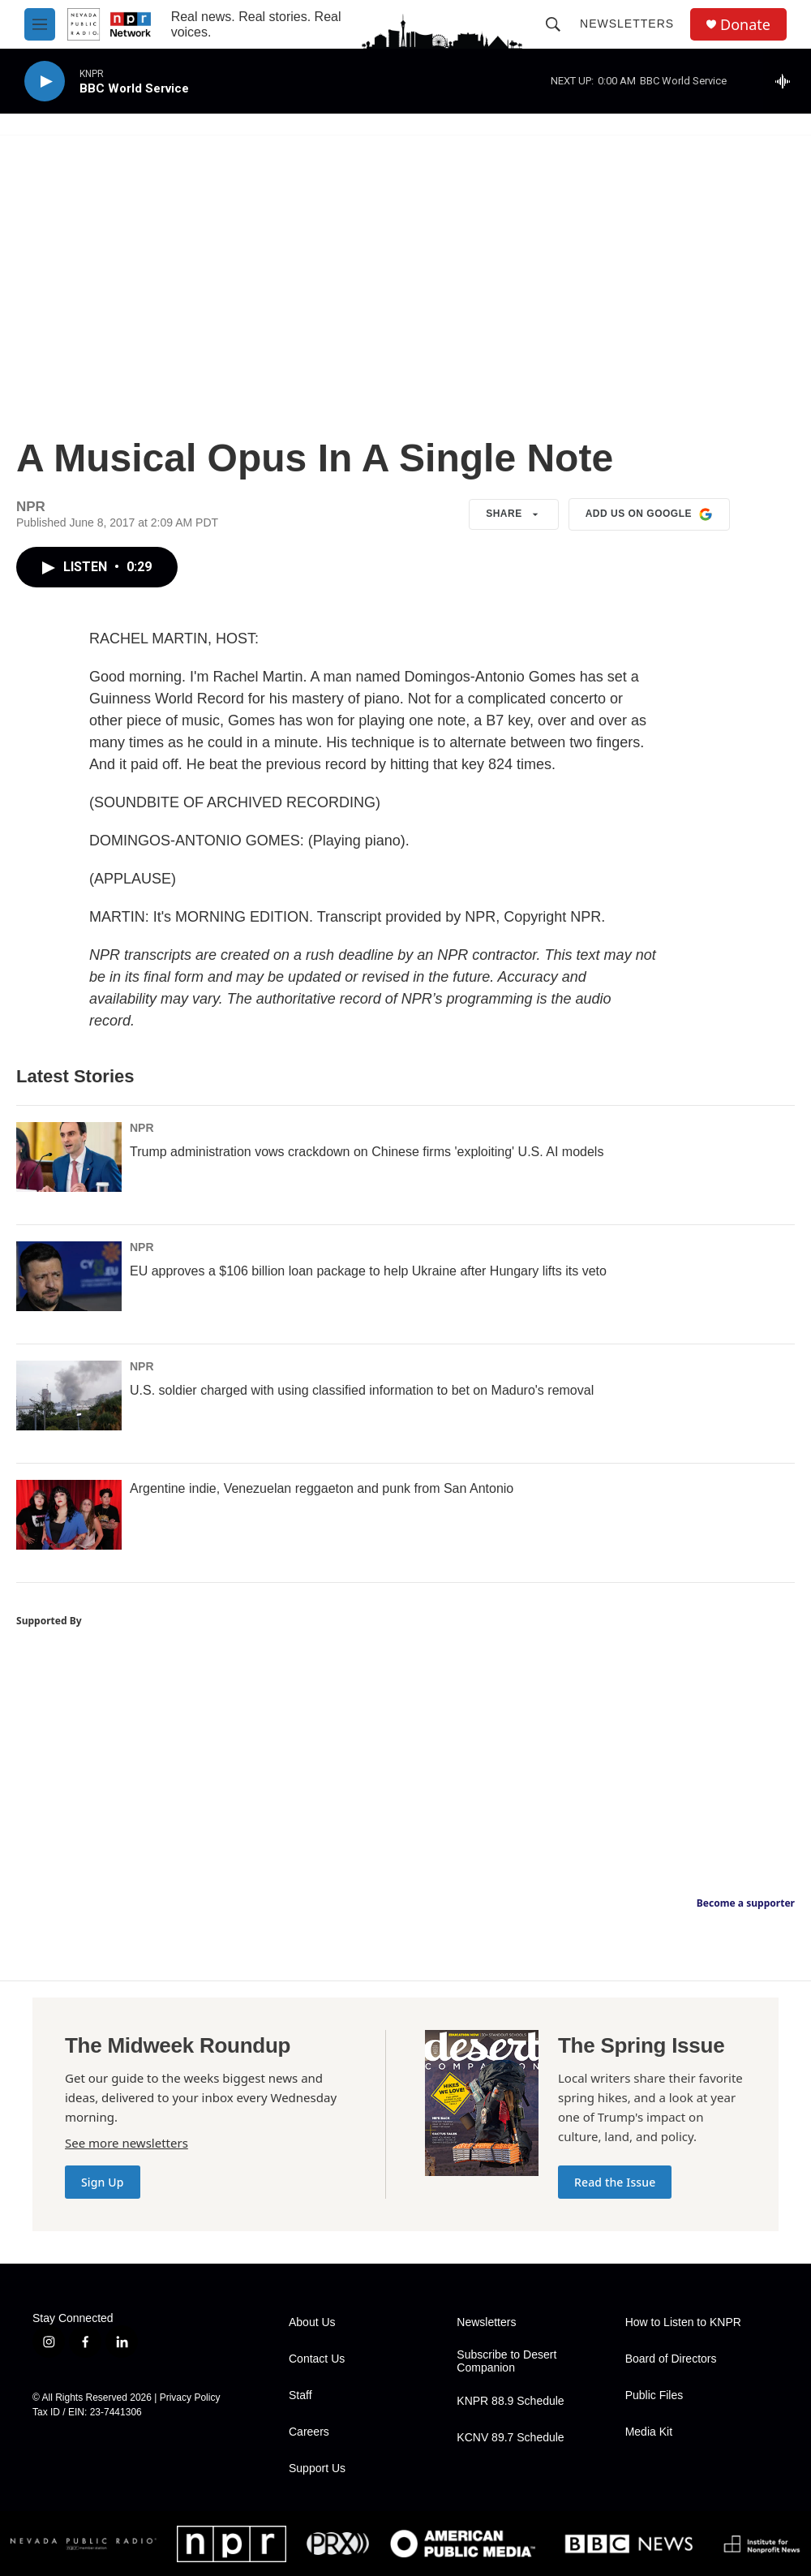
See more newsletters (126, 2143)
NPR (142, 1127)
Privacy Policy (190, 2397)
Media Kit (648, 2432)
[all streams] (787, 81)
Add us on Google (649, 514)
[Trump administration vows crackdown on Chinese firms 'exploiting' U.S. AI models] (69, 1157)
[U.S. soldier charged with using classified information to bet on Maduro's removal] (69, 1395)
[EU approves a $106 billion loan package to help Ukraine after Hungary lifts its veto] (69, 1276)
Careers (309, 2432)
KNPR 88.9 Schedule (510, 2401)
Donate (745, 24)
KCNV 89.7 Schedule (510, 2438)
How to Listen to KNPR (683, 2322)
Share (514, 514)
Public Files (654, 2395)
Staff (300, 2395)
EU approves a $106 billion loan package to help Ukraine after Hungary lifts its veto (368, 1271)
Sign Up (102, 2182)
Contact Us (317, 2359)
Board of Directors (671, 2359)
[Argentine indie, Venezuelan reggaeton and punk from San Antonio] (69, 1515)
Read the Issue (614, 2182)
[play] (45, 81)
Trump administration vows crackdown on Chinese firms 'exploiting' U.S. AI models (366, 1152)
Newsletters (627, 23)
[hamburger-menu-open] (39, 24)
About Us (312, 2322)
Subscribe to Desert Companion (506, 2361)
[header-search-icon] (553, 24)
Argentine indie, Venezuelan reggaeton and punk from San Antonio (321, 1488)
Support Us (317, 2468)
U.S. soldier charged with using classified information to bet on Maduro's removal (362, 1390)
